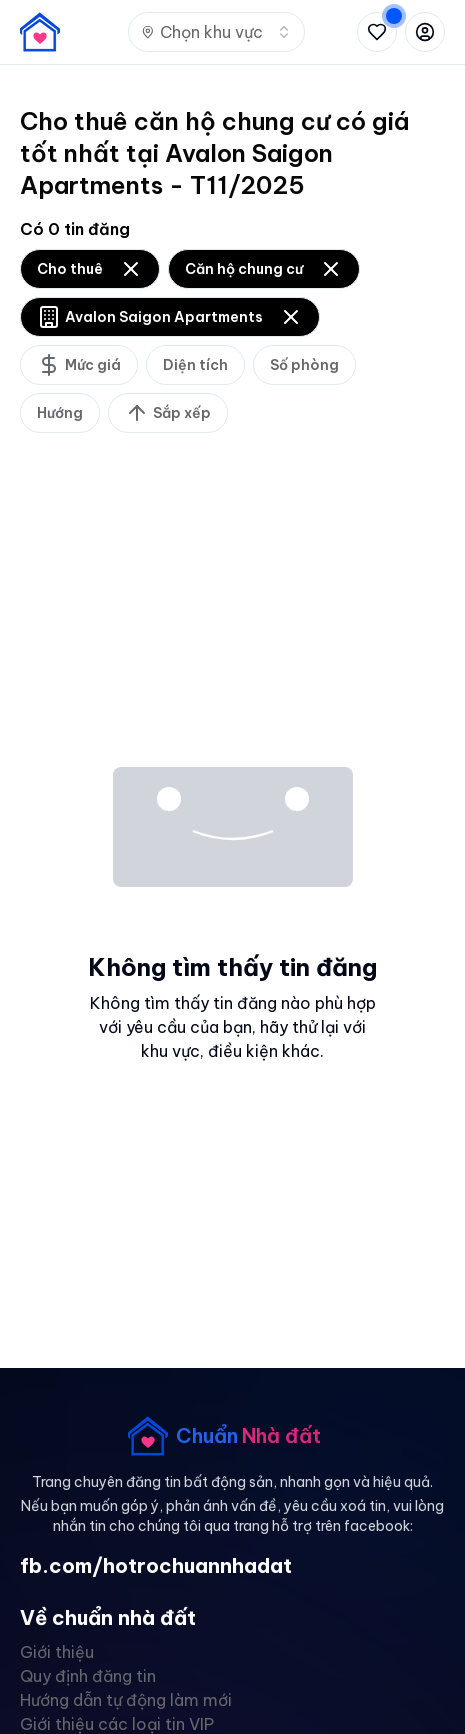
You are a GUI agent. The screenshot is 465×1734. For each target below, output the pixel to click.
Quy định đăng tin (88, 1676)
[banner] (40, 32)
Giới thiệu (57, 1652)
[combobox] (216, 32)
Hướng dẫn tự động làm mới (126, 1700)
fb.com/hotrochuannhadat (156, 1565)
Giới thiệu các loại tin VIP (117, 1724)
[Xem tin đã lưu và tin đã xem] (377, 32)
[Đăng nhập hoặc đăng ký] (425, 32)
